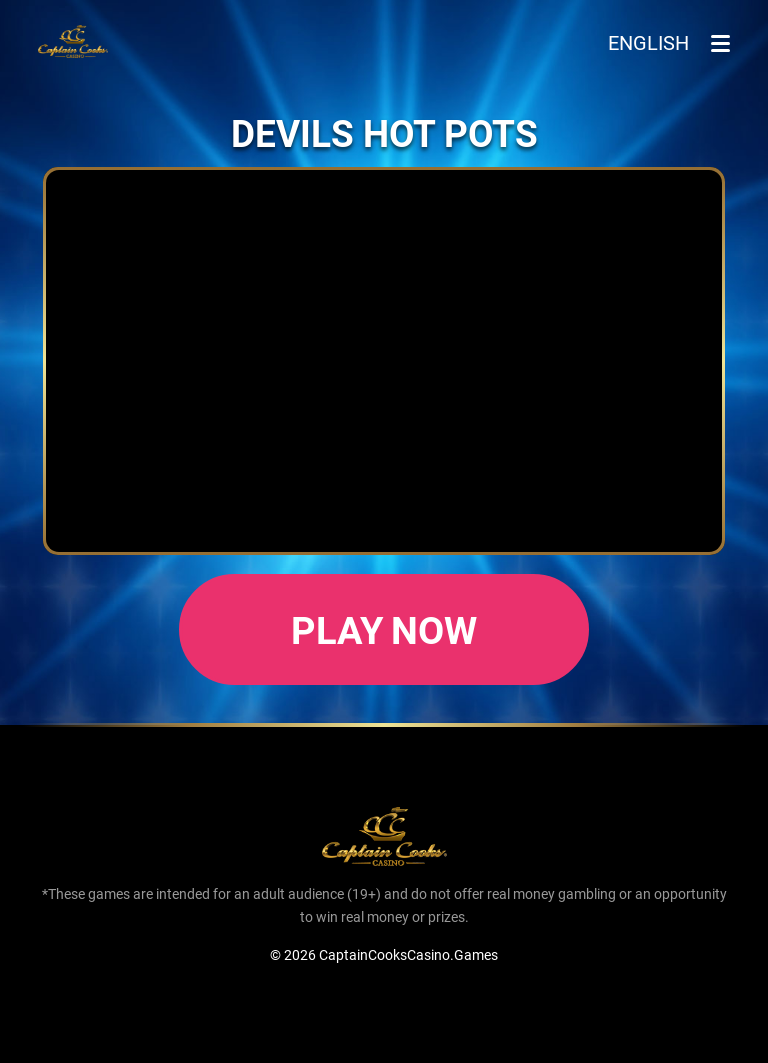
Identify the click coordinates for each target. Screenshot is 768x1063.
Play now (384, 629)
